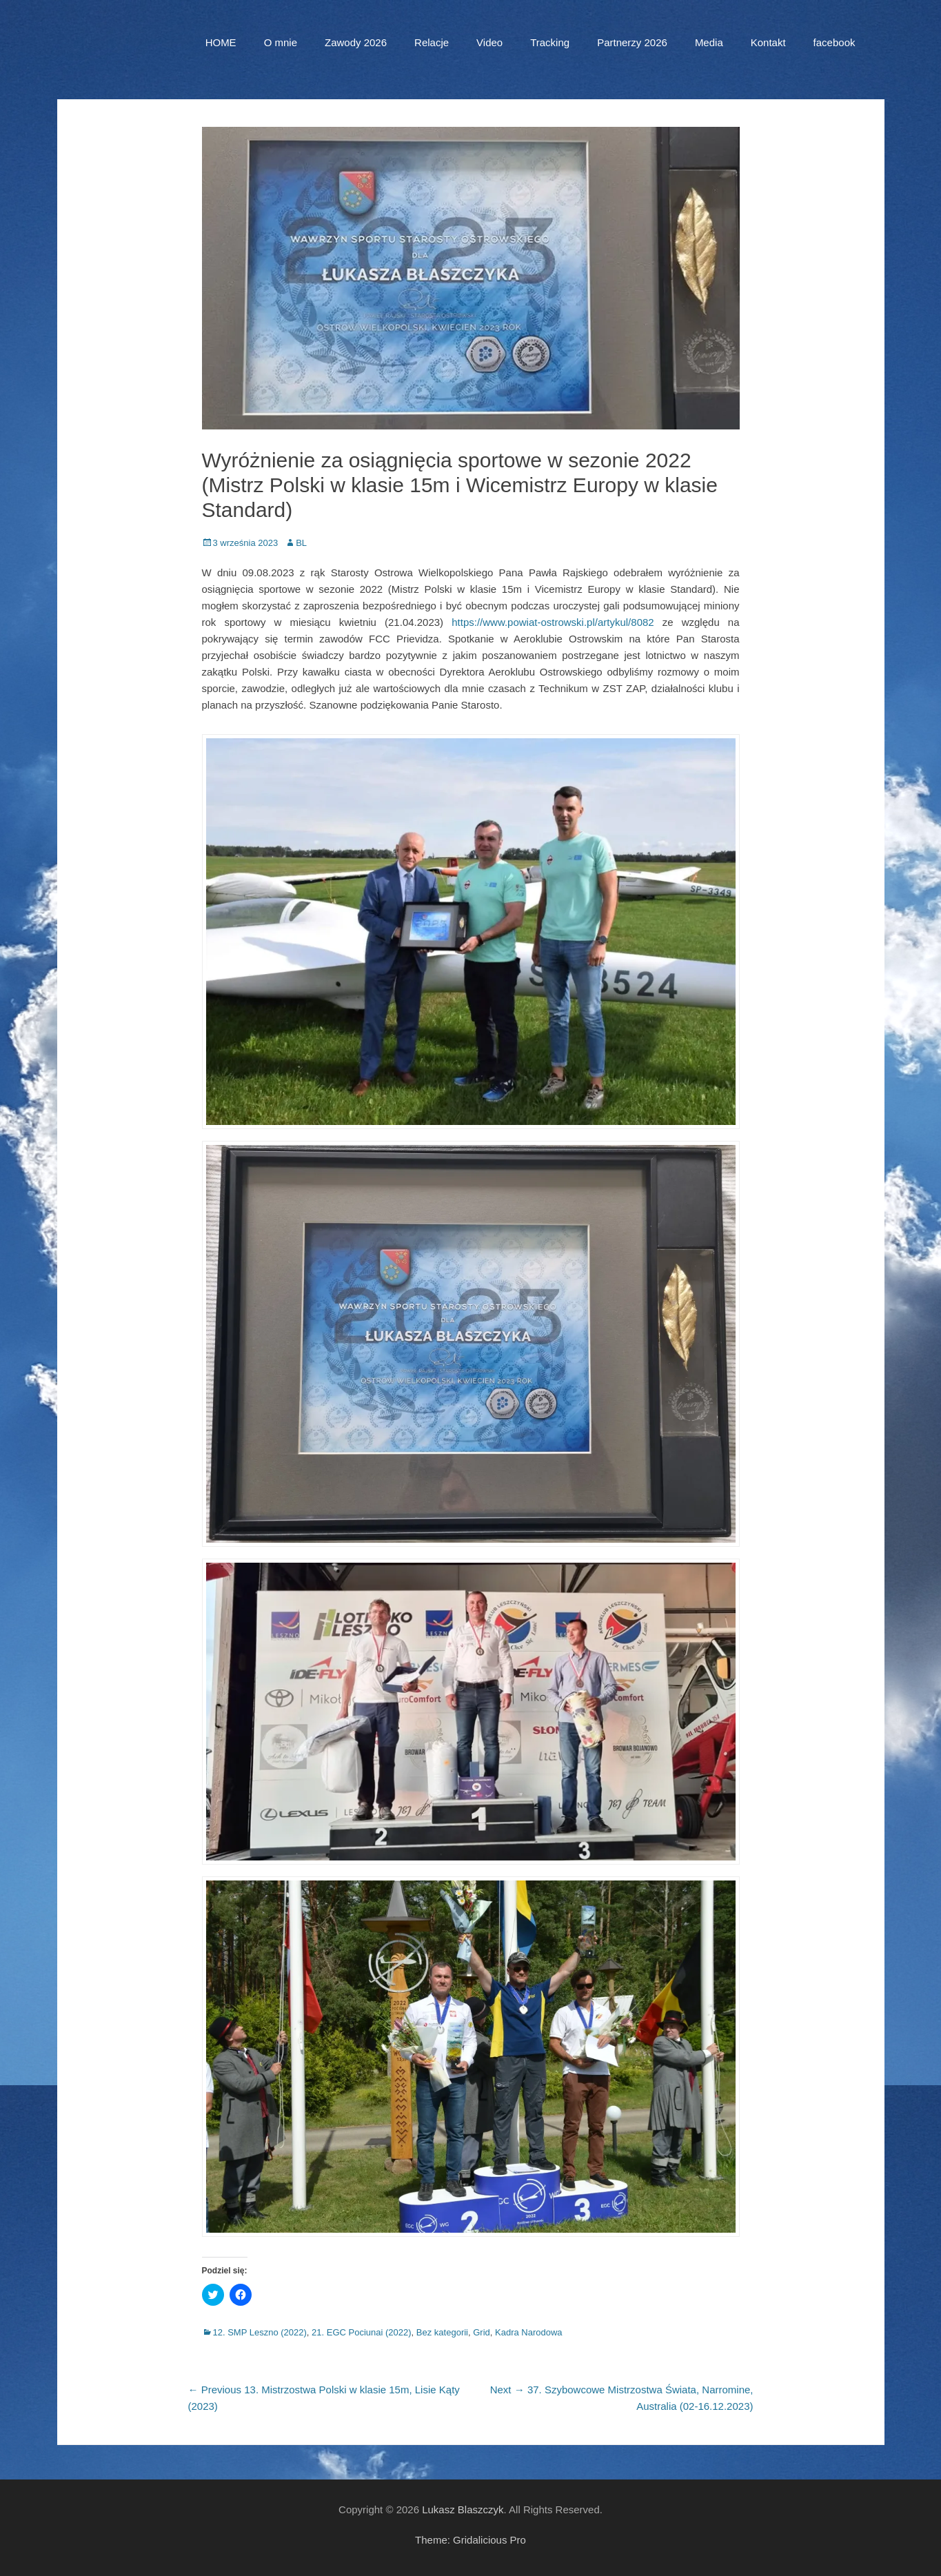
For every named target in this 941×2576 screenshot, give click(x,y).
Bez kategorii (442, 2332)
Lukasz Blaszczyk (462, 2509)
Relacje (431, 42)
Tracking (549, 42)
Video (489, 42)
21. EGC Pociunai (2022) (362, 2332)
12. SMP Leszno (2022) (260, 2332)
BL (301, 543)
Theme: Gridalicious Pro (470, 2540)
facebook (834, 42)
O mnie (280, 42)
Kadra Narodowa (529, 2332)
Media (709, 42)
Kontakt (768, 42)
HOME (220, 42)
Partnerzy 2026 (632, 42)
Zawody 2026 (356, 42)
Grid (481, 2332)
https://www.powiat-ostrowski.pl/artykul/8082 (553, 622)
